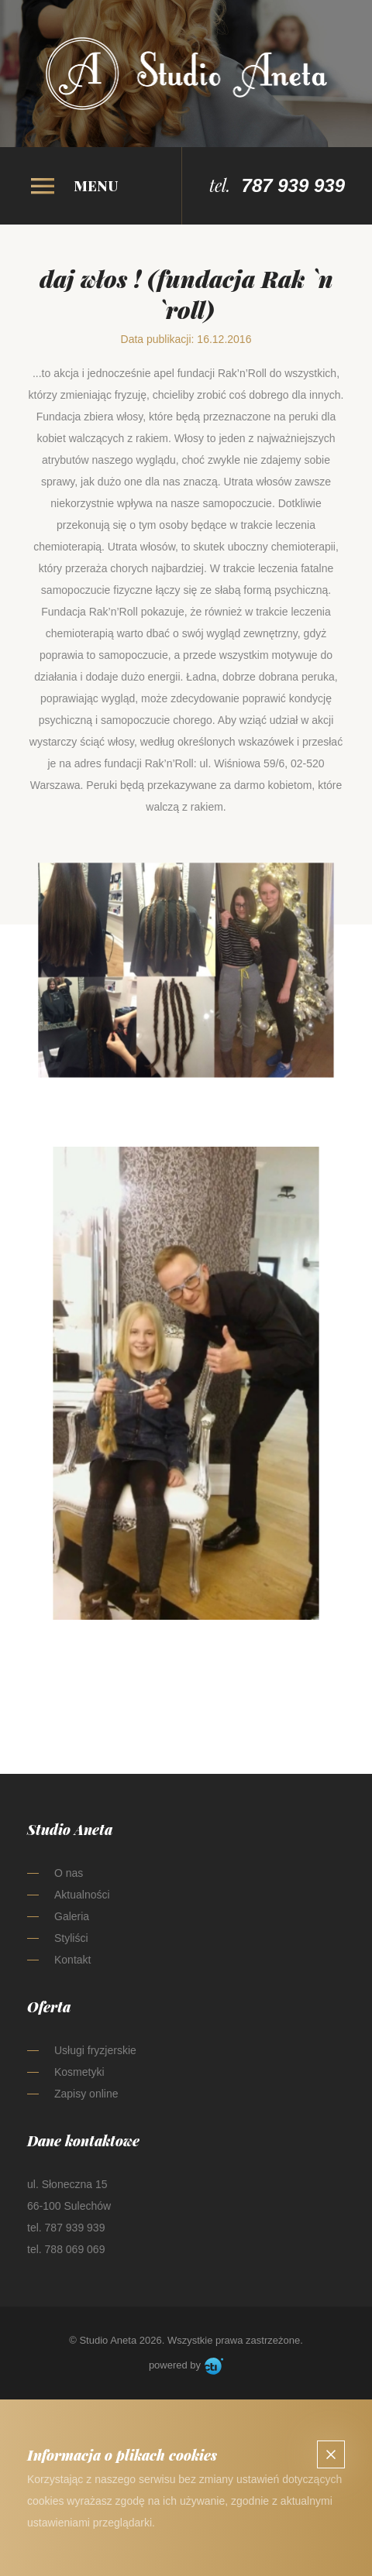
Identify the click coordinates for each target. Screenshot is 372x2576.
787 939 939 (293, 185)
